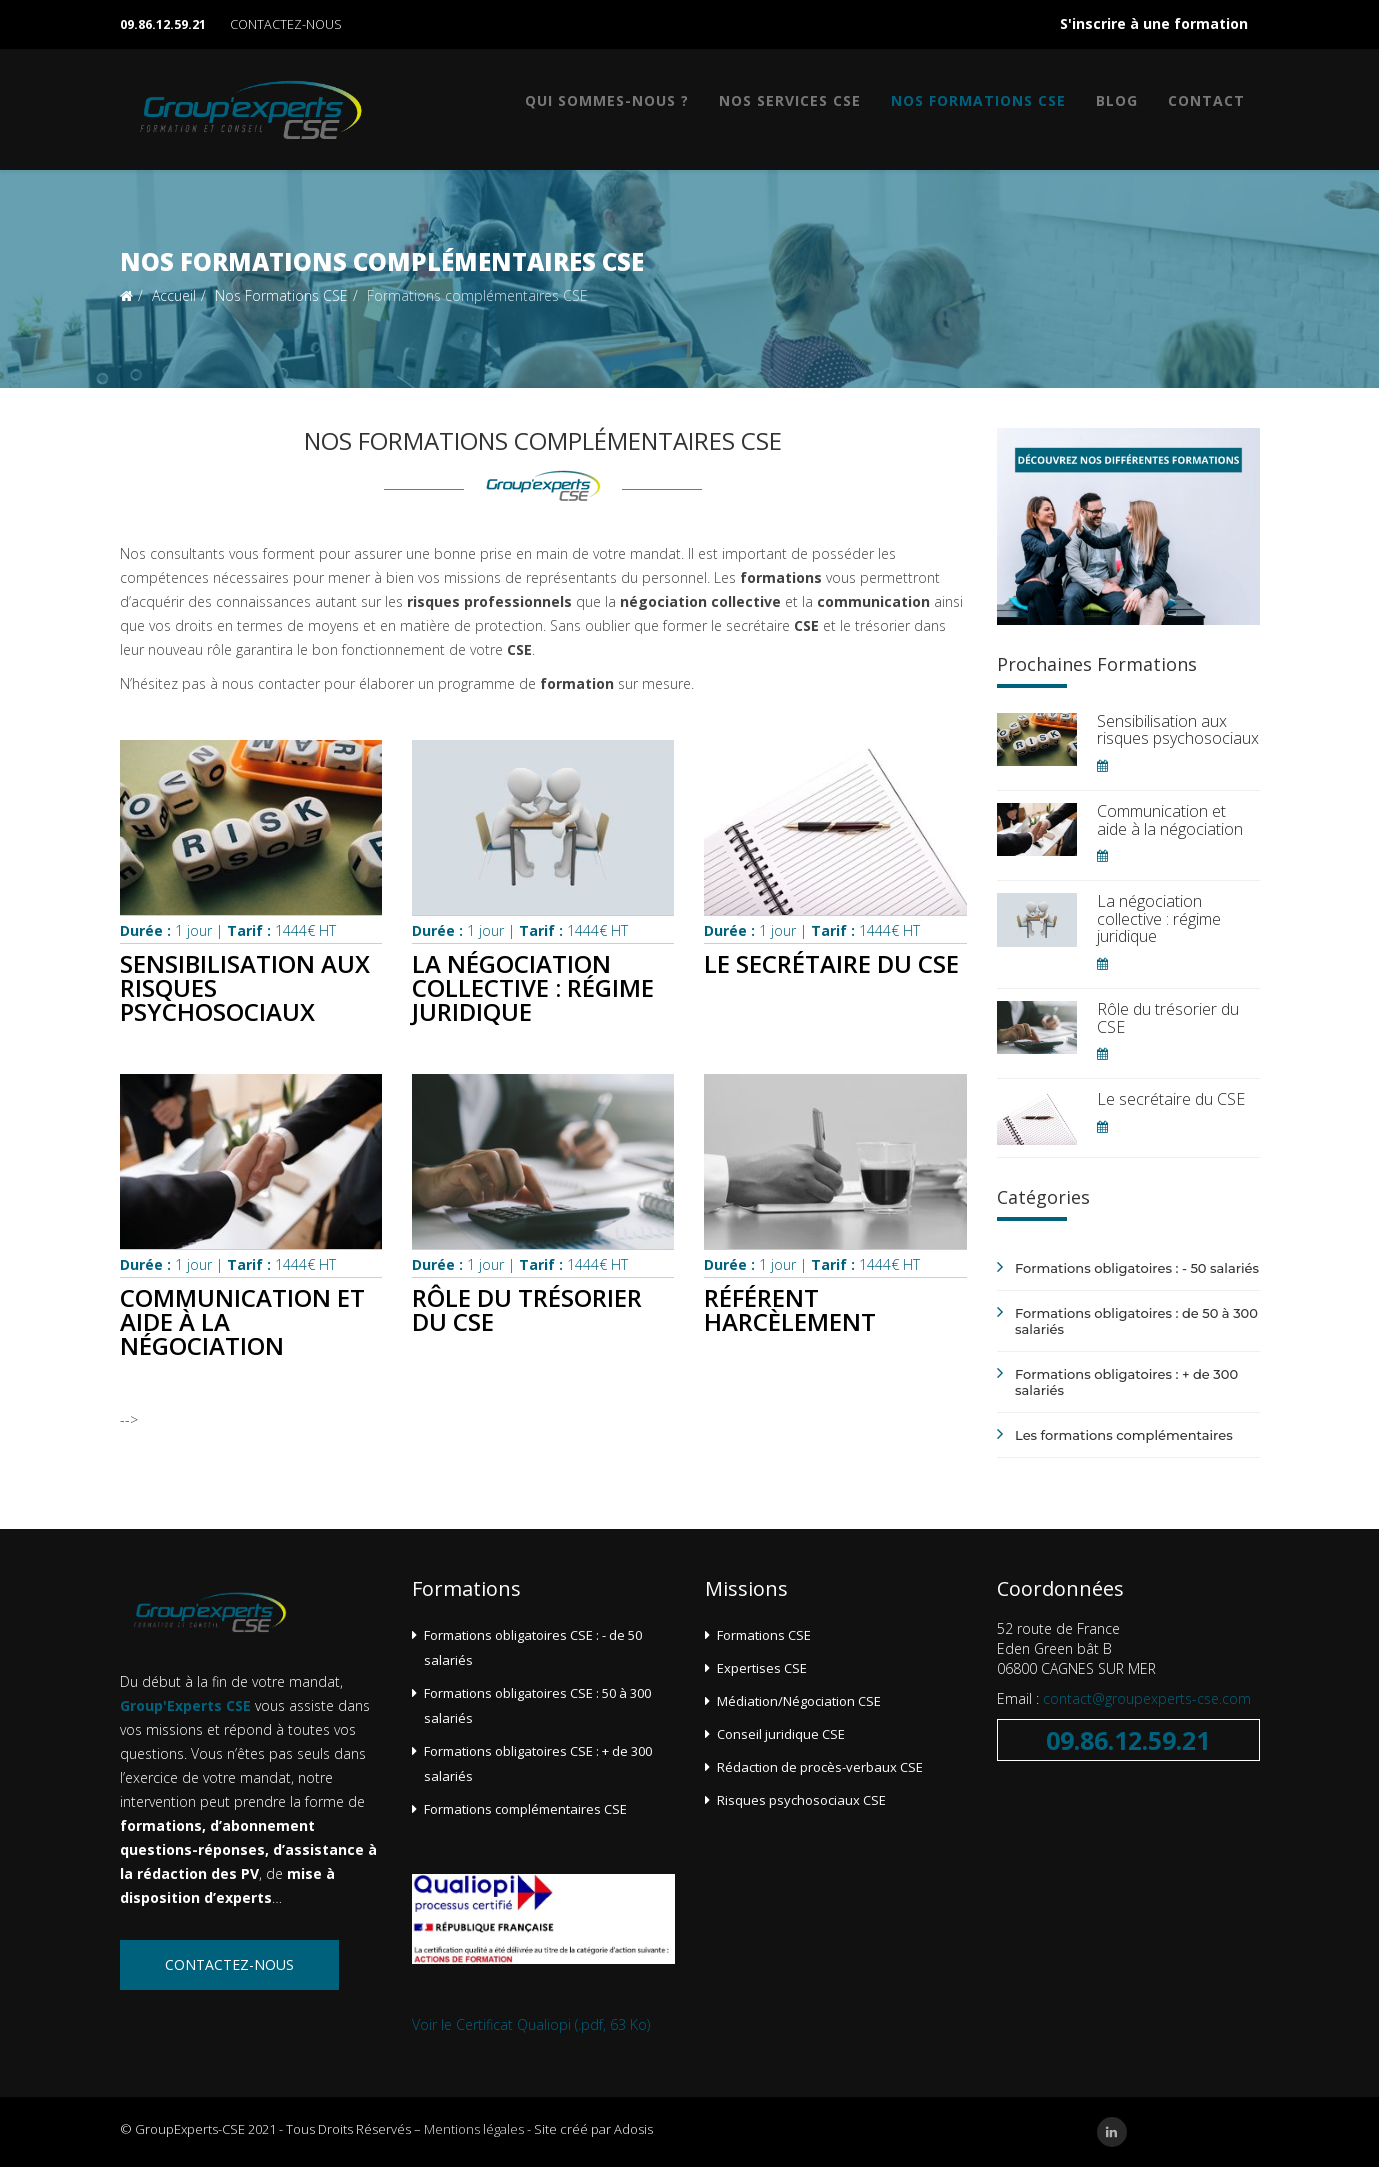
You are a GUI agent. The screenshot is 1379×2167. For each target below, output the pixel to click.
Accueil (174, 295)
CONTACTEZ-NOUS (286, 24)
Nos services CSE (790, 101)
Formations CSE (764, 1635)
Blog (1117, 101)
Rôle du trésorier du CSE (527, 1309)
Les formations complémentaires (1124, 1435)
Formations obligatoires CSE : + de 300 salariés (538, 1763)
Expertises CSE (762, 1668)
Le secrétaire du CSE (831, 963)
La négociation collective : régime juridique (533, 987)
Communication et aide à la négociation (1170, 820)
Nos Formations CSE (978, 101)
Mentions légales (474, 2129)
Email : (1020, 1698)
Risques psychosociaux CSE (801, 1800)
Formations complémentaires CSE (525, 1809)
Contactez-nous (229, 1964)
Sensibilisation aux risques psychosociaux (1178, 730)
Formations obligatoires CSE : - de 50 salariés (533, 1647)
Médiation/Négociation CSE (799, 1701)
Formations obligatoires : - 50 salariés (1137, 1268)
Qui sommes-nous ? (607, 101)
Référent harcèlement (790, 1309)
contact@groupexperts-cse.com (1147, 1698)
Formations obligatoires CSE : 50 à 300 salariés (537, 1705)
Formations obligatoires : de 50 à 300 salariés (1136, 1321)
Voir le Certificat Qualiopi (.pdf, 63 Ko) (531, 2024)
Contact (1206, 101)
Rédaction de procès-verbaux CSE (820, 1767)
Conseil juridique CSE (781, 1734)
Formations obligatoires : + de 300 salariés (1126, 1382)
